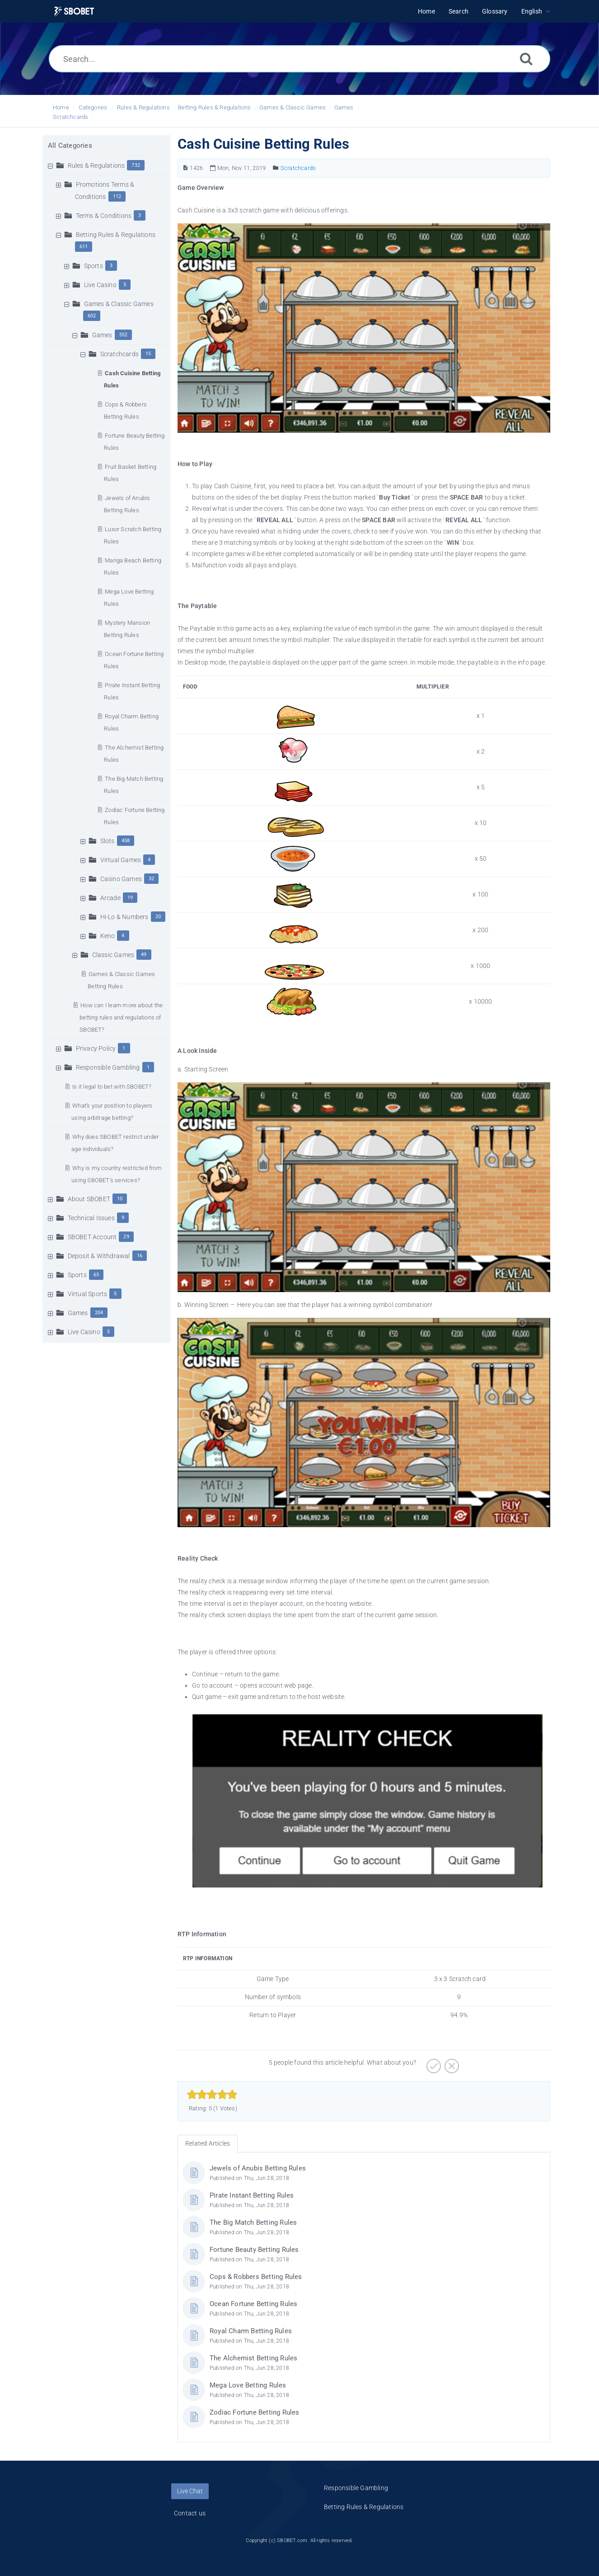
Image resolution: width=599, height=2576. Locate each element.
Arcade (110, 897)
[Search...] (299, 58)
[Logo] (74, 11)
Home (61, 107)
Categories (93, 107)
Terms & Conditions (104, 215)
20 (158, 917)
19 (130, 898)
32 (151, 879)
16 (139, 1256)
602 (92, 316)
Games (344, 107)
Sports (93, 265)
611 (84, 247)
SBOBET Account (92, 1237)
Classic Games (113, 954)
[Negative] (450, 2063)
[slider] (212, 2094)
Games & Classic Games (292, 107)
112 (117, 196)
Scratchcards (70, 116)
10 (119, 1199)
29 (126, 1237)
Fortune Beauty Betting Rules (254, 2250)
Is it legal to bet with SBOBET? (111, 1086)
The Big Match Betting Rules (253, 2222)
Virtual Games (120, 859)
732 (135, 165)
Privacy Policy (96, 1048)
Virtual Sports (88, 1293)
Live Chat (190, 2491)
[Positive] (432, 2063)
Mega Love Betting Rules (248, 2385)
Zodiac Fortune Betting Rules (255, 2412)
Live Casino (100, 284)
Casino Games (121, 878)
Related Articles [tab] (207, 2143)
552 (123, 335)
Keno (107, 935)
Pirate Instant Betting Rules (252, 2195)
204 (99, 1313)
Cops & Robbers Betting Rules (256, 2277)
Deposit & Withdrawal (99, 1256)
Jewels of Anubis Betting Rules (258, 2168)
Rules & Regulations (143, 107)
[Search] (526, 58)
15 (148, 354)
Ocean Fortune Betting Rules (253, 2304)
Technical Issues (91, 1218)
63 (96, 1275)
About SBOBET (89, 1199)
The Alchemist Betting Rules (253, 2358)
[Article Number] (185, 168)
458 (126, 841)
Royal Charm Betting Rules (251, 2331)
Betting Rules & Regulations (214, 107)
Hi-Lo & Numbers (124, 916)
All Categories (70, 146)
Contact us (190, 2513)
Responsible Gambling (108, 1067)
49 (143, 955)
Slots (107, 841)
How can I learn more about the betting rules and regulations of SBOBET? (121, 1017)
